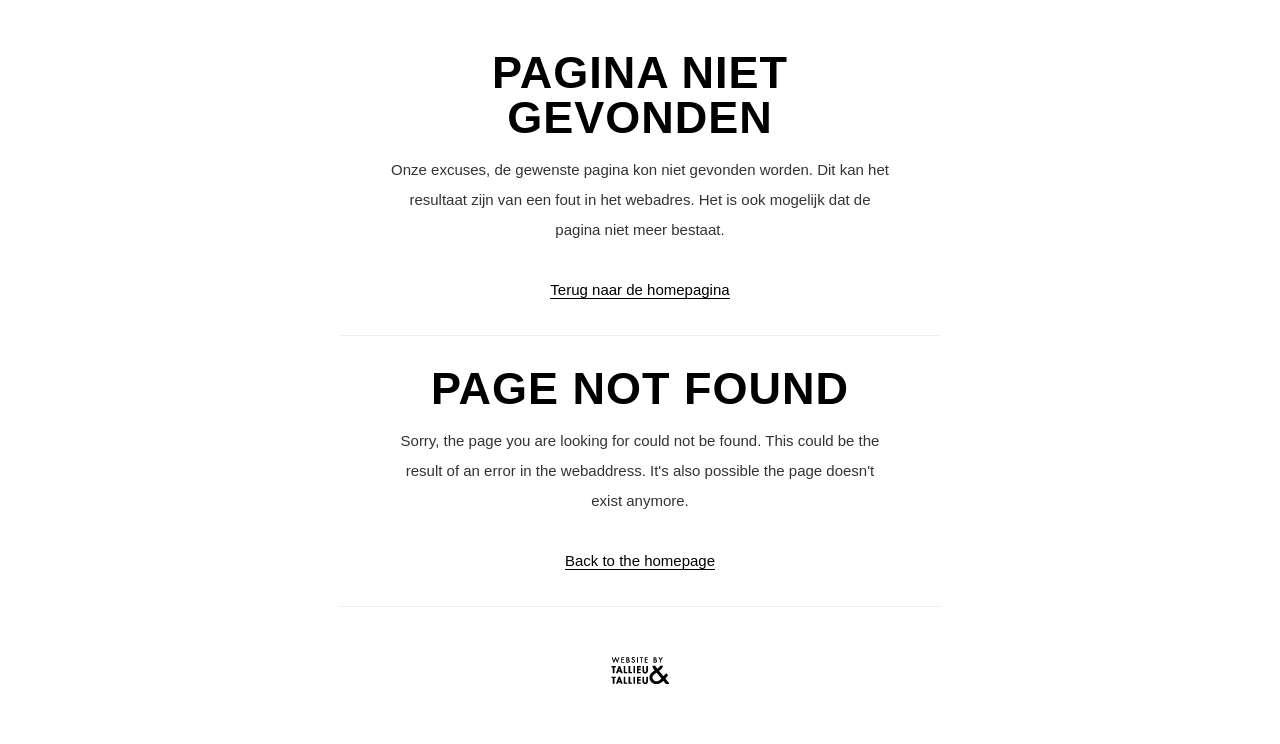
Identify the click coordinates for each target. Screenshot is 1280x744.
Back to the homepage (640, 560)
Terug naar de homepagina (639, 289)
